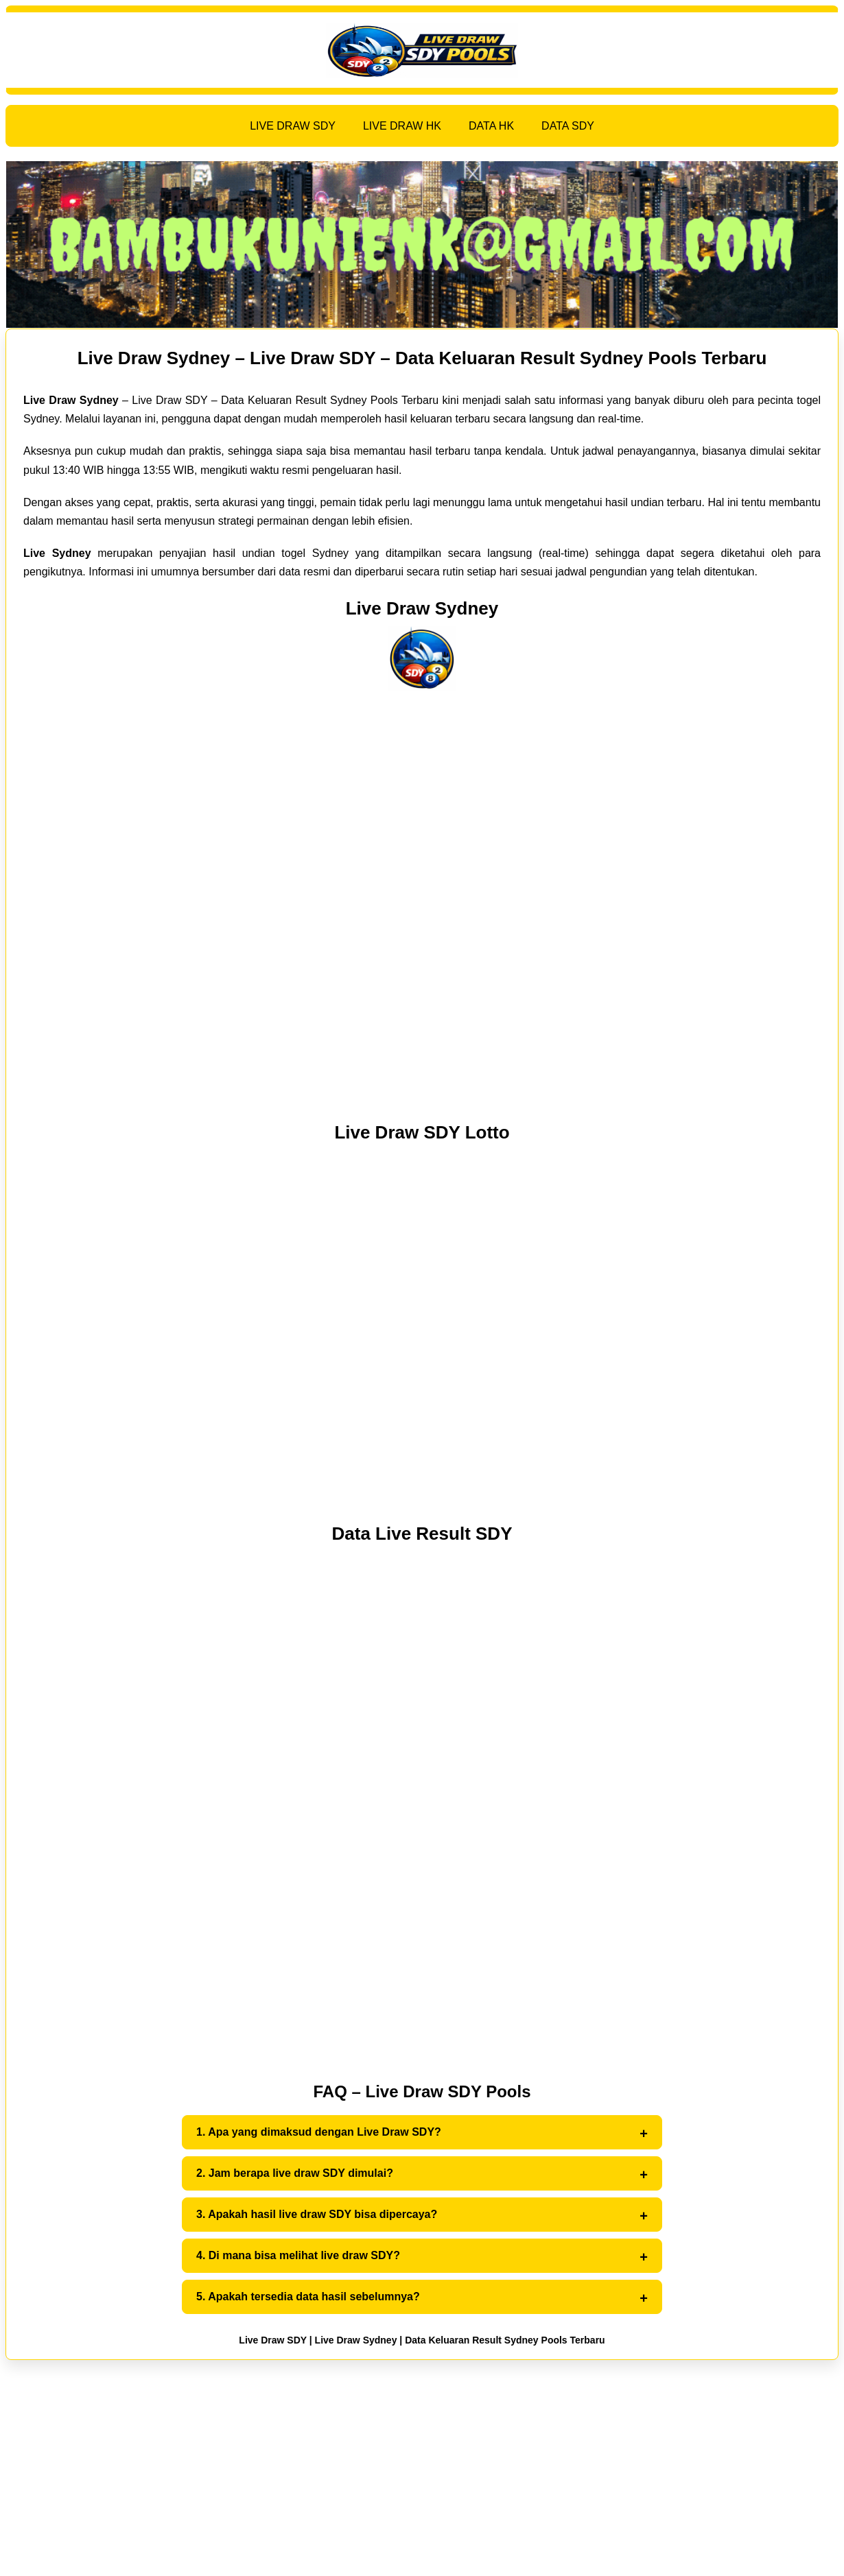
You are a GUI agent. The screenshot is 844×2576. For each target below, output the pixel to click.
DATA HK (491, 126)
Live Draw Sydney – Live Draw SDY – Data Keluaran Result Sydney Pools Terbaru (422, 358)
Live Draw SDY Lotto (421, 1132)
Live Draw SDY (273, 2340)
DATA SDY (567, 126)
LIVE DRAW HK (402, 126)
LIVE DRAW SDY (293, 126)
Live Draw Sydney (422, 608)
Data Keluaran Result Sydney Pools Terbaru (505, 2340)
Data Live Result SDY (422, 1533)
